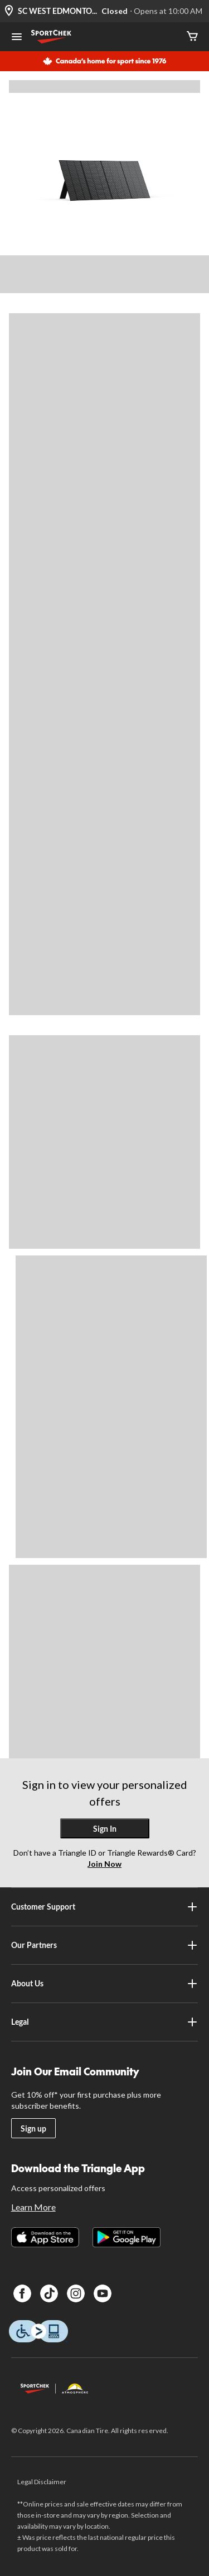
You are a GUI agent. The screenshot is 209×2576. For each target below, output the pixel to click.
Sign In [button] (104, 1828)
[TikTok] (49, 2293)
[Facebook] (22, 2293)
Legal (104, 2022)
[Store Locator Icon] (8, 11)
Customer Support (104, 1906)
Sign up (33, 2128)
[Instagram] (76, 2293)
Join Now (104, 1863)
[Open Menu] (17, 38)
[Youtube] (102, 2293)
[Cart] (192, 37)
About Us (104, 1983)
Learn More (33, 2207)
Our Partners (104, 1945)
